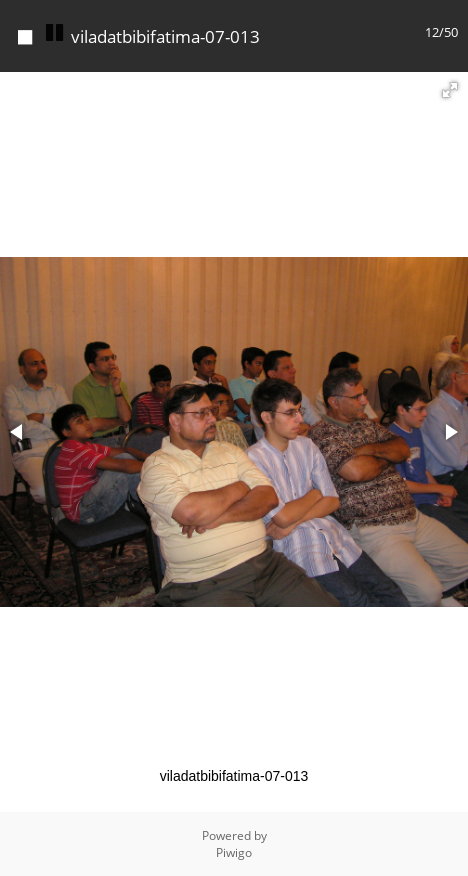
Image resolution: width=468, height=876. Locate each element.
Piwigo (234, 852)
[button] (450, 90)
